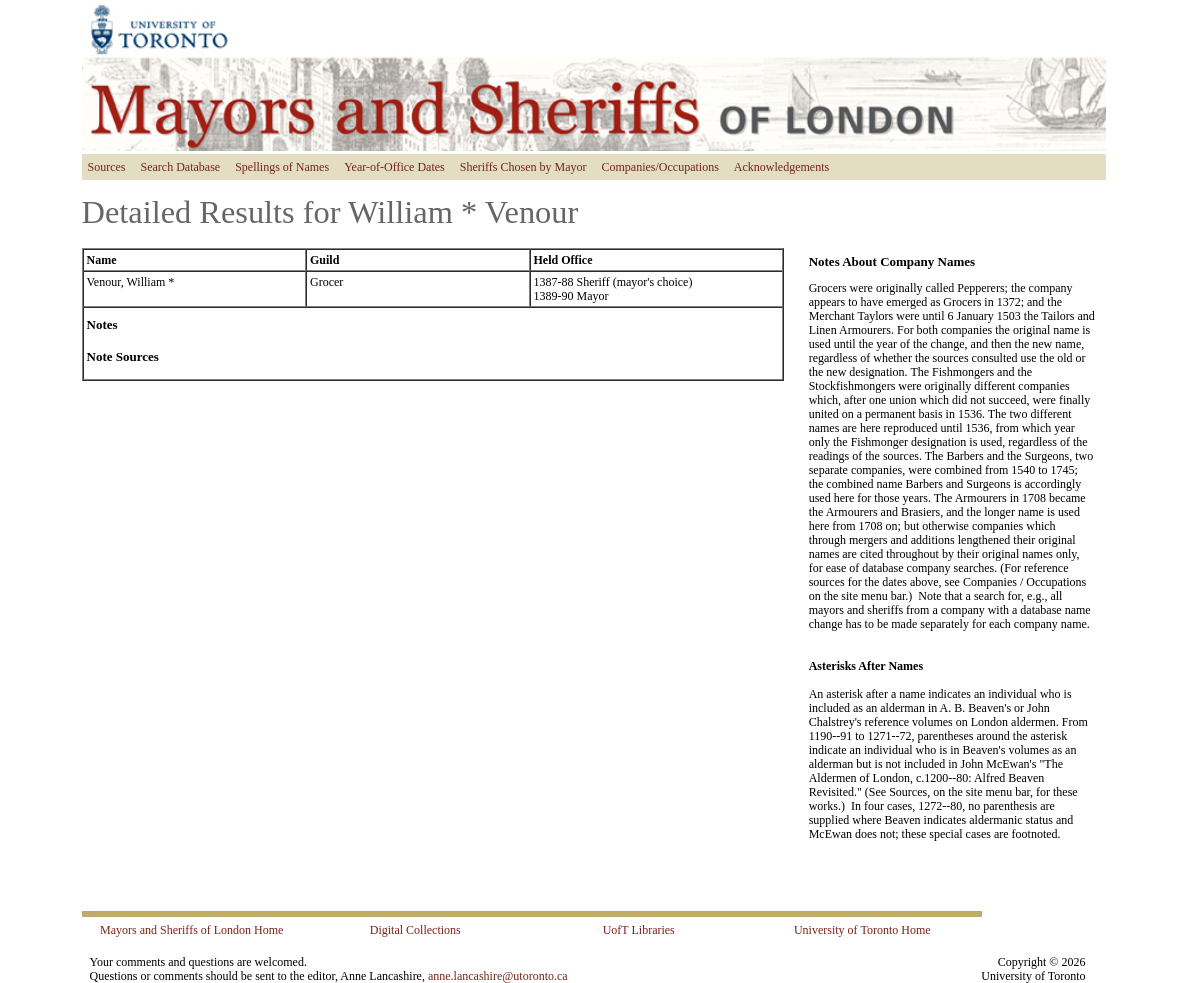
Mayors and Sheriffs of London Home (191, 930)
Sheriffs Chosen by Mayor (523, 167)
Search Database (181, 167)
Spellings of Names (282, 167)
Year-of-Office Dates (394, 167)
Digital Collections (415, 930)
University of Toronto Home (862, 930)
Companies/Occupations (660, 167)
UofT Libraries (639, 930)
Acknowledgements (781, 167)
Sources (107, 167)
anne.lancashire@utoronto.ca (498, 976)
